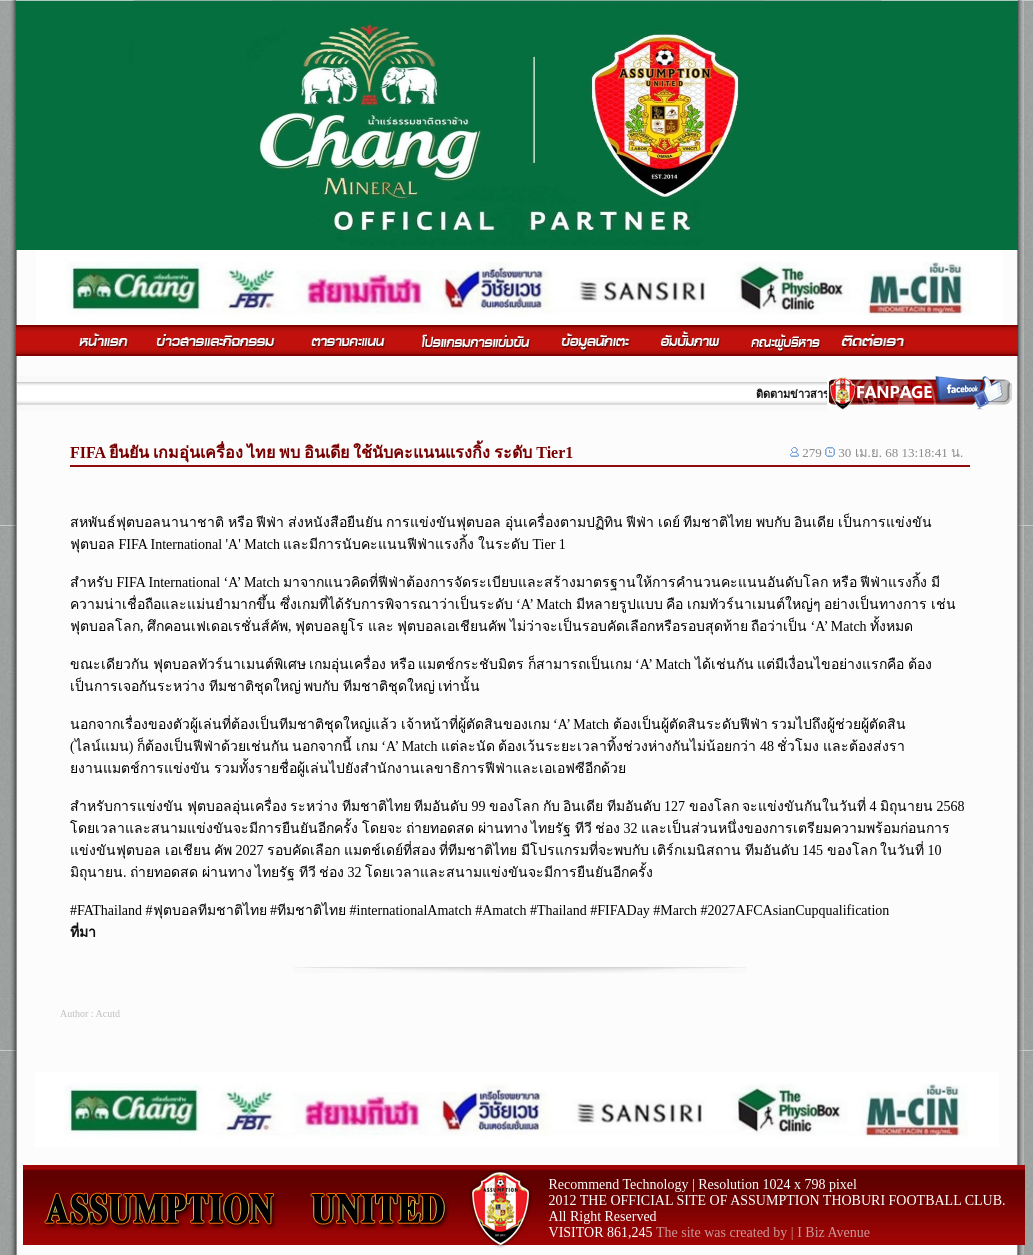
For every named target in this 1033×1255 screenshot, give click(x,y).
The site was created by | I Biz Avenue (763, 1232)
